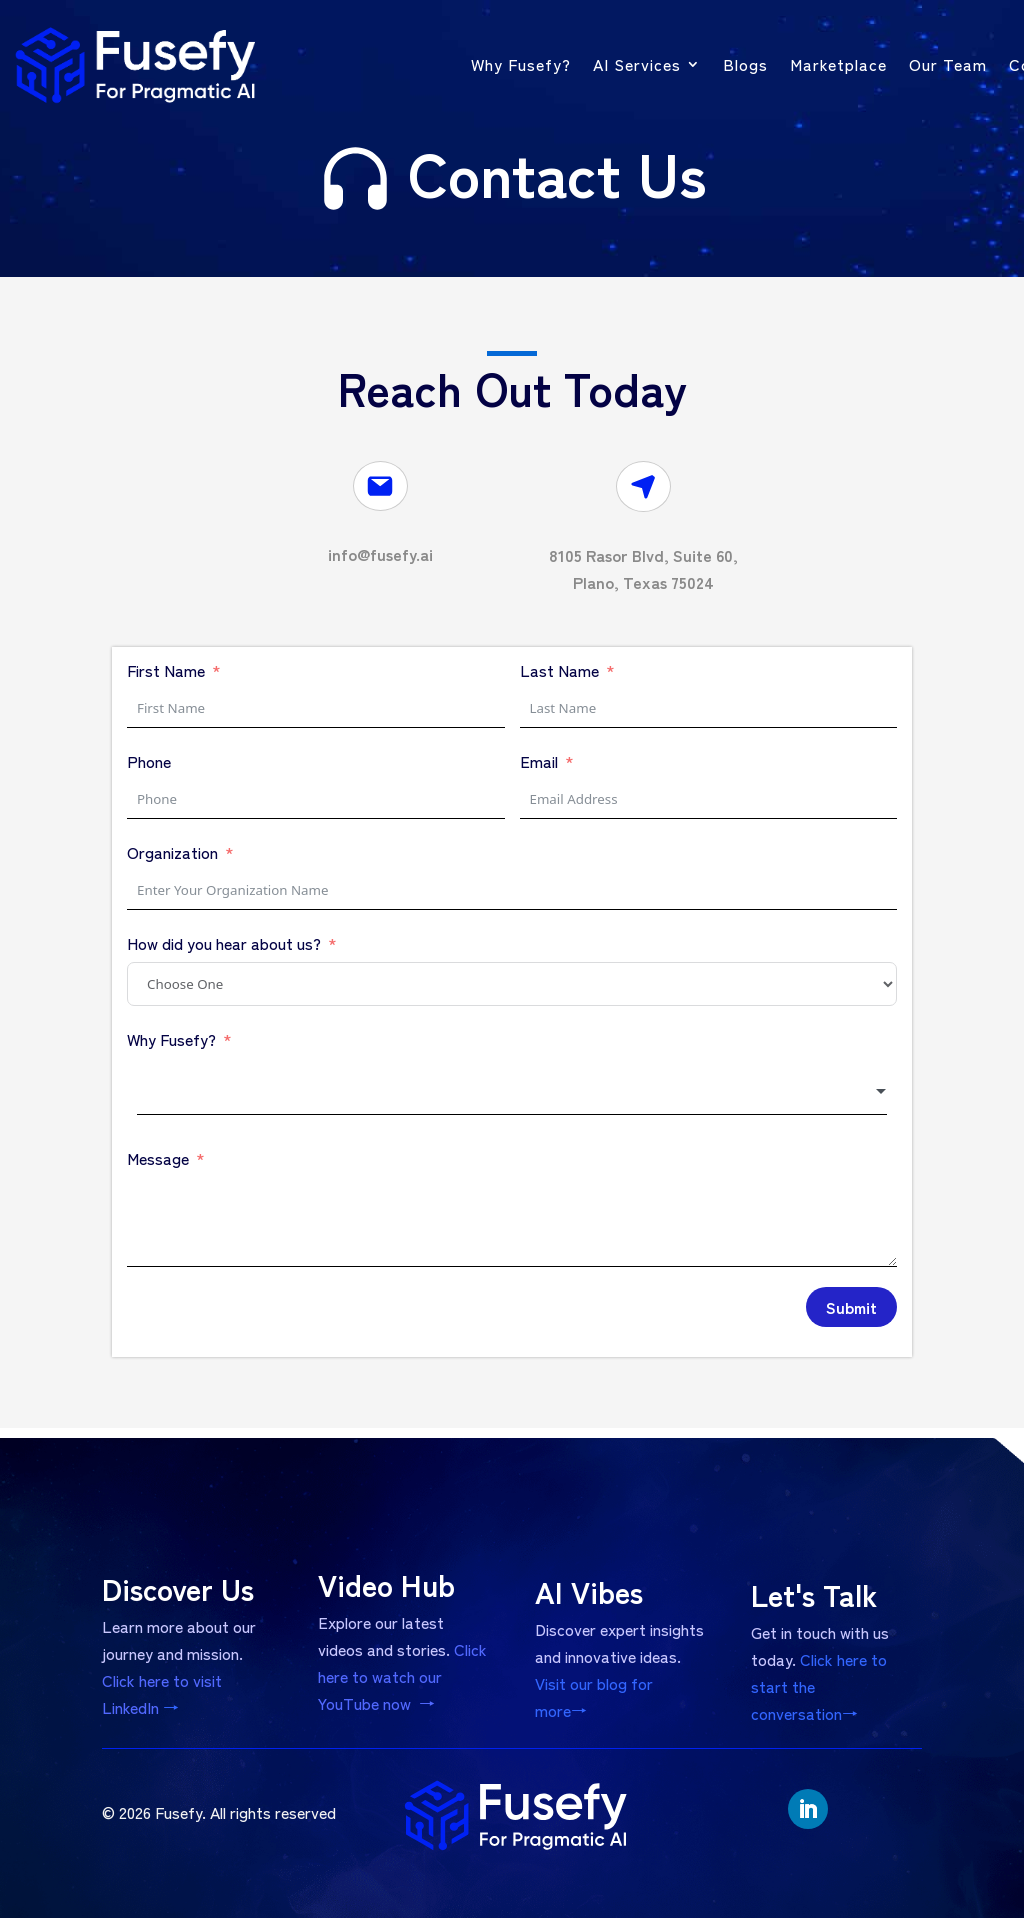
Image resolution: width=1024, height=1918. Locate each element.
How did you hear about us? (224, 943)
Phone (149, 761)
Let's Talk (823, 1600)
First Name (166, 670)
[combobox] (512, 1092)
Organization (172, 852)
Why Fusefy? (171, 1039)
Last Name (559, 670)
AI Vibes (602, 1597)
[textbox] (512, 1092)
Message (158, 1158)
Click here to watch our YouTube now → (403, 1644)
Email (539, 761)
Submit (851, 1307)
